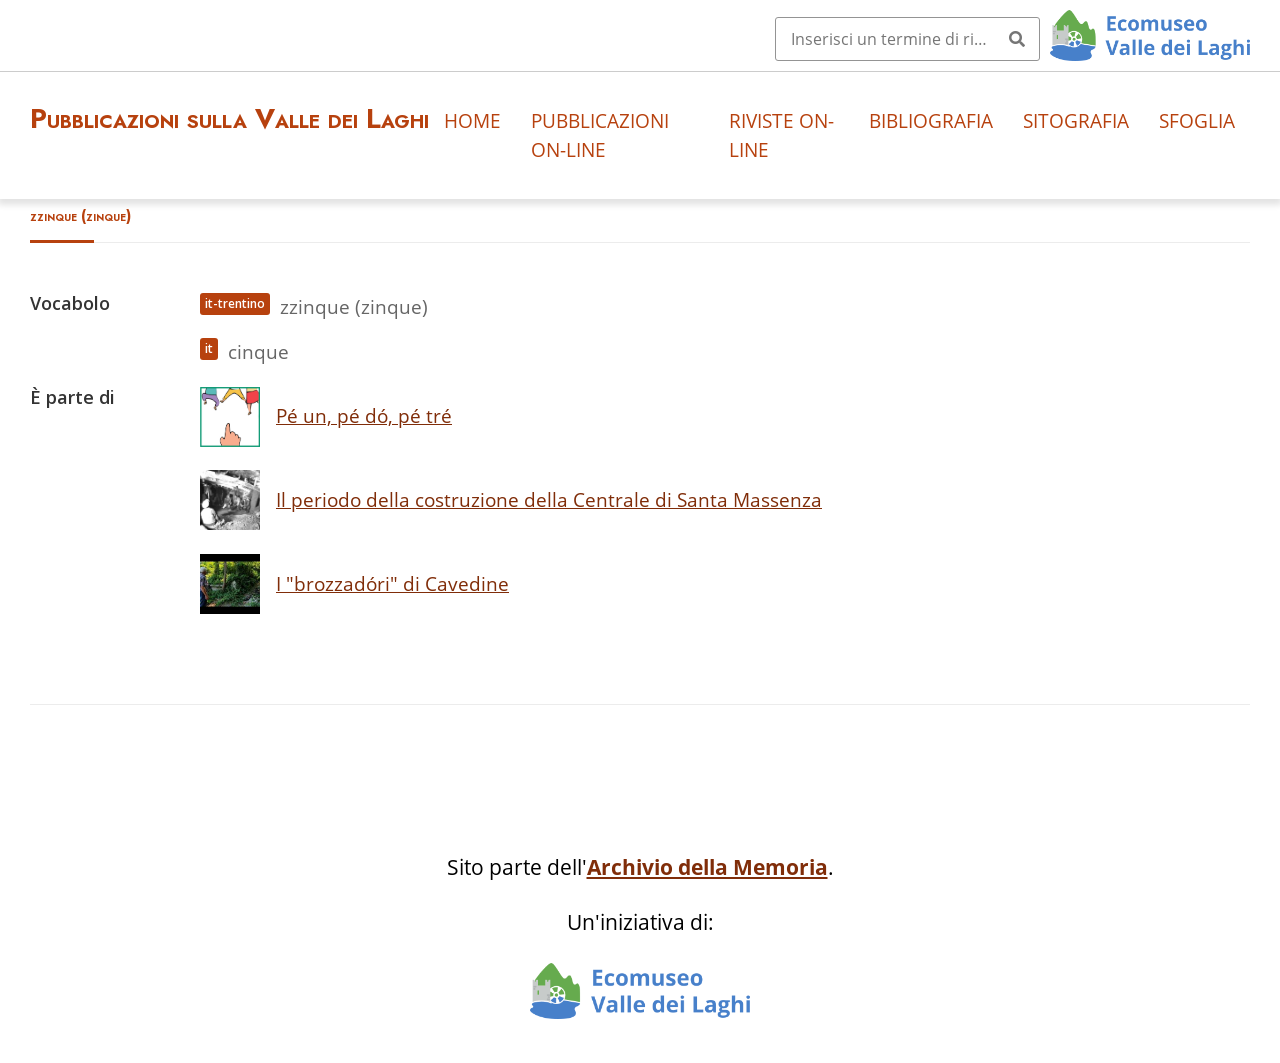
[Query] (907, 39)
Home (472, 120)
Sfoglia (1197, 120)
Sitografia (1076, 120)
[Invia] (1017, 39)
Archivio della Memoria (707, 867)
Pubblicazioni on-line (600, 135)
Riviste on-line (781, 135)
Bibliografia (931, 120)
